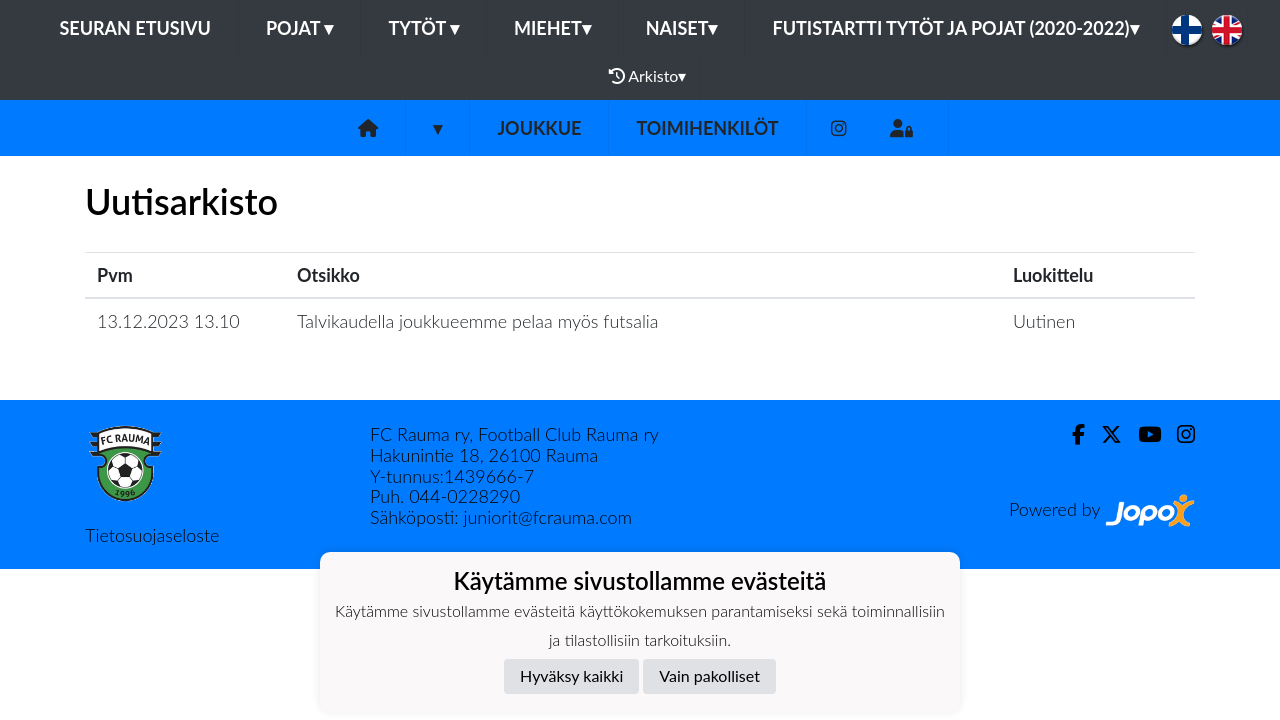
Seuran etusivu (135, 28)
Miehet (552, 28)
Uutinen (1044, 321)
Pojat (300, 28)
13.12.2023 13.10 (168, 321)
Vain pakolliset (709, 675)
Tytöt (423, 28)
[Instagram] (839, 128)
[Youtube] (1141, 434)
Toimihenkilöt (707, 128)
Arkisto (648, 76)
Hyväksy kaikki (571, 675)
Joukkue (539, 128)
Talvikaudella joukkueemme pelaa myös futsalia (478, 321)
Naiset (682, 28)
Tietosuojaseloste (152, 535)
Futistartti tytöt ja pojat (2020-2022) (955, 28)
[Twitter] (1103, 434)
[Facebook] (1070, 434)
